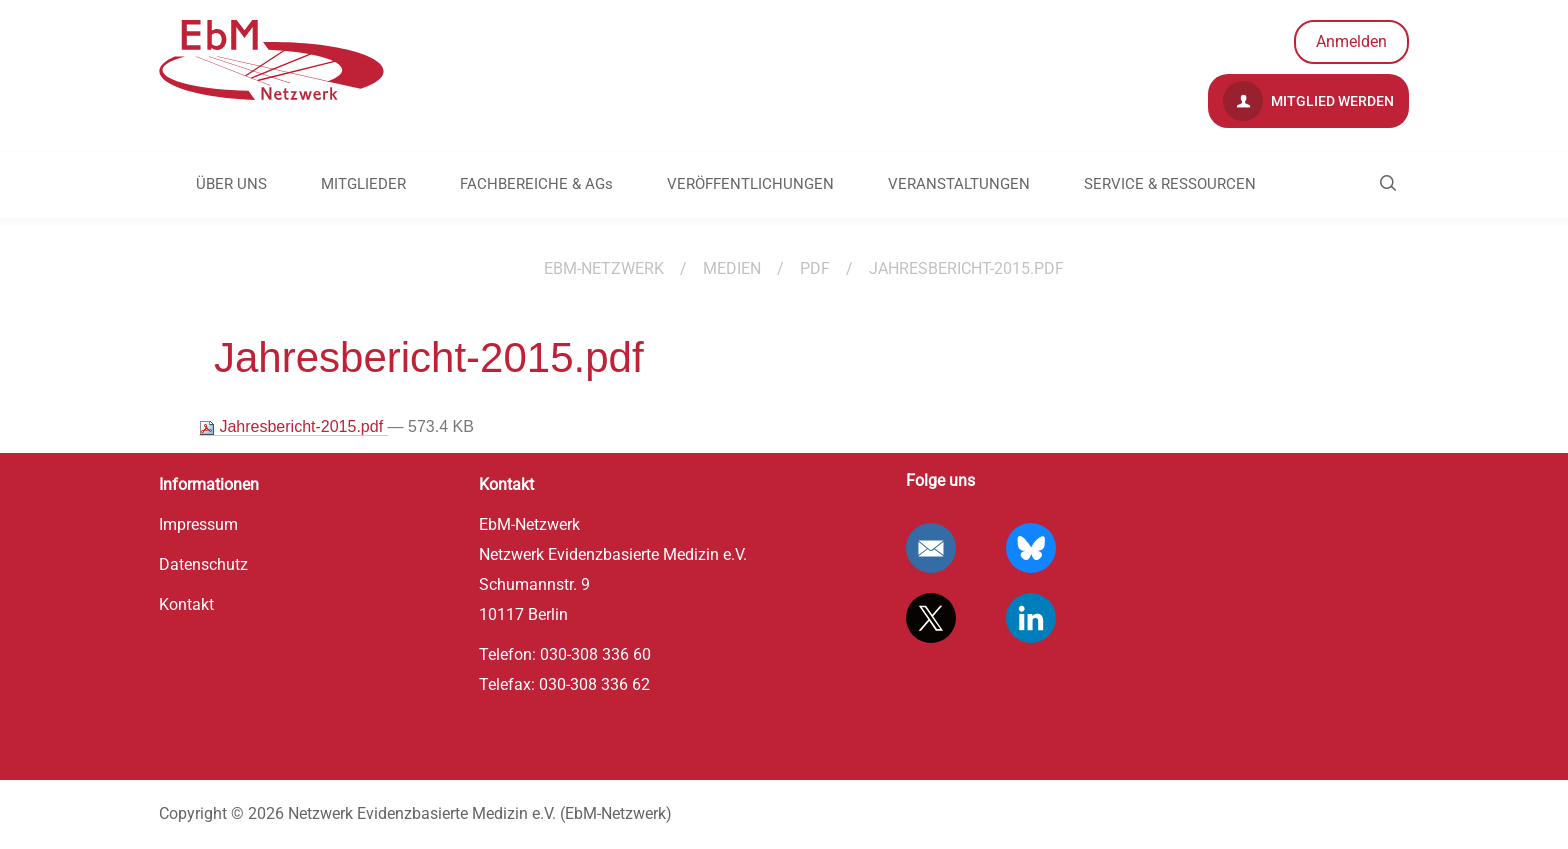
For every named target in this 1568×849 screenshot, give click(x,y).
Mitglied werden (1308, 101)
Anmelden (1351, 41)
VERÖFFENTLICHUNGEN (750, 184)
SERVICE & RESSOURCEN (1170, 184)
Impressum (198, 524)
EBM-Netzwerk (604, 268)
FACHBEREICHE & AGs (536, 184)
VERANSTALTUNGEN (959, 184)
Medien (732, 268)
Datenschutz (203, 564)
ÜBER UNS (231, 184)
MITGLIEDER (363, 184)
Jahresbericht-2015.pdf (293, 427)
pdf (815, 268)
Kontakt (186, 604)
